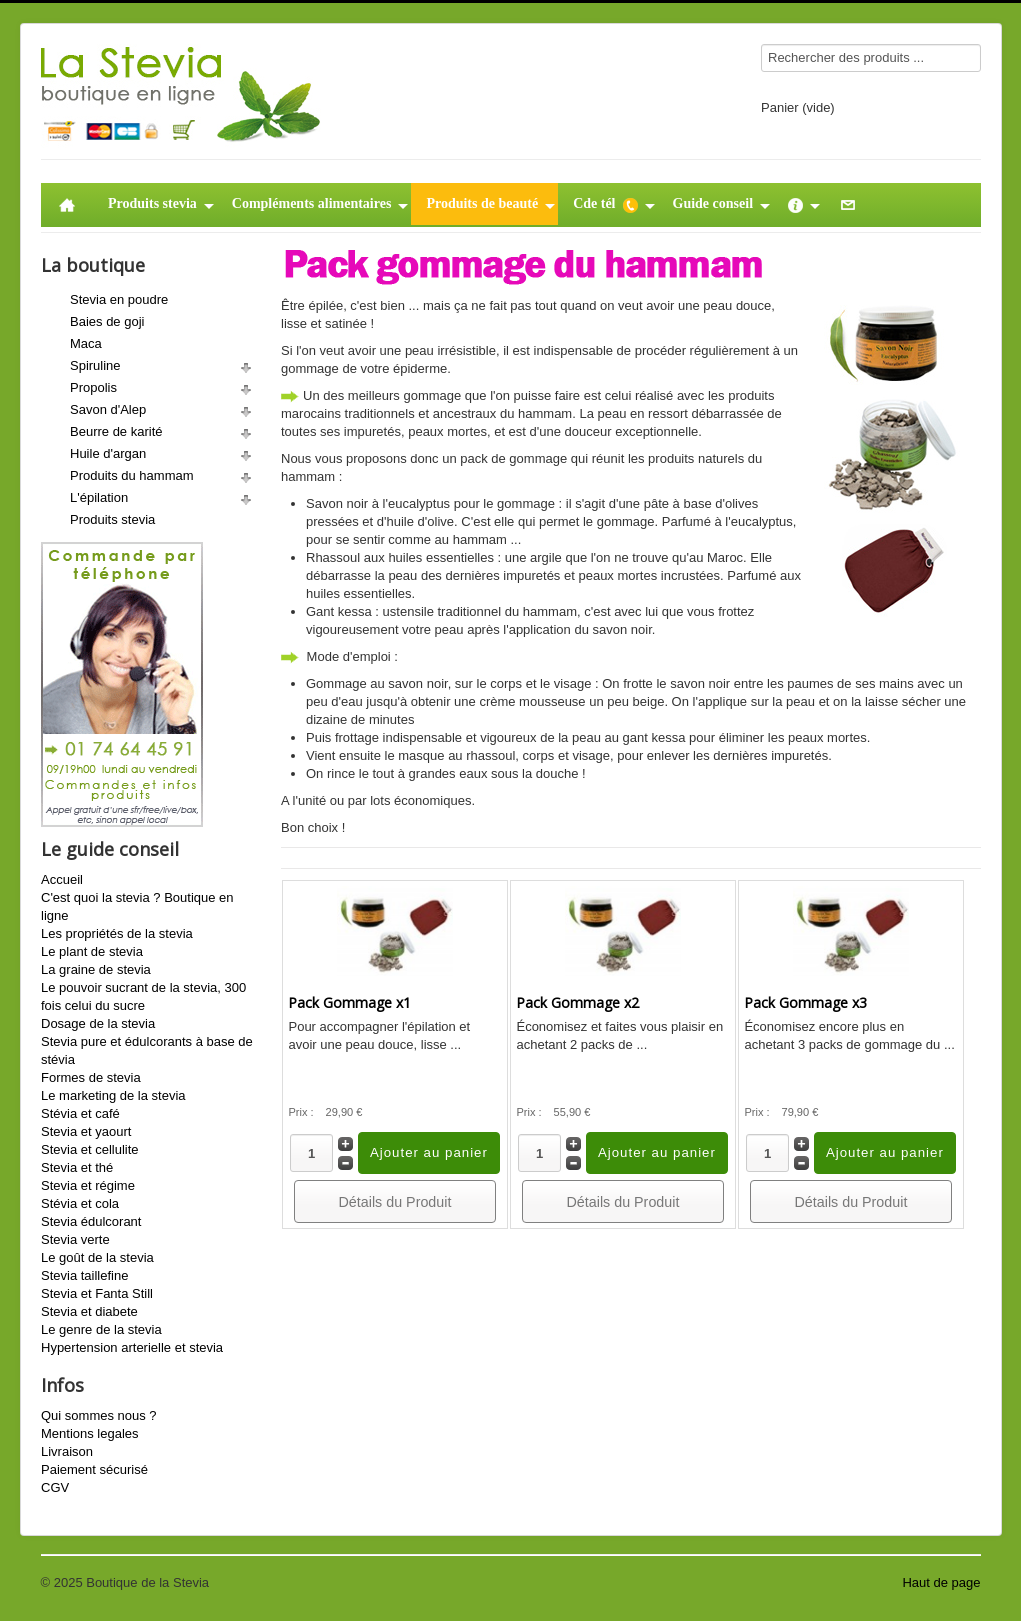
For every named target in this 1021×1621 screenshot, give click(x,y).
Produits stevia (112, 519)
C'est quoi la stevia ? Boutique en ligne (137, 906)
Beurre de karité (116, 431)
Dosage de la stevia (98, 1023)
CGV (55, 1487)
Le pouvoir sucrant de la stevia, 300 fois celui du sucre (143, 996)
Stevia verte (75, 1239)
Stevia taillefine (84, 1275)
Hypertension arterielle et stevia (132, 1347)
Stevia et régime (88, 1185)
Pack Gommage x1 (349, 1002)
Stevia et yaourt (86, 1131)
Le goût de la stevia (97, 1257)
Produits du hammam (132, 475)
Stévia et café (80, 1113)
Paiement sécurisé (94, 1469)
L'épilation (99, 497)
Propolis (93, 387)
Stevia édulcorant (91, 1221)
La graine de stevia (96, 969)
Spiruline (95, 365)
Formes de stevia (91, 1077)
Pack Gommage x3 (805, 1002)
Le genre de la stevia (101, 1329)
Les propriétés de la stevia (117, 933)
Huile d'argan (108, 453)
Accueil (62, 879)
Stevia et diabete (89, 1311)
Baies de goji (107, 321)
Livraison (67, 1451)
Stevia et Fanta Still (97, 1293)
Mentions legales (90, 1433)
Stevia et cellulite (90, 1149)
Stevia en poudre (119, 299)
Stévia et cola (80, 1203)
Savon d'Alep (108, 409)
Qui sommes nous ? (99, 1415)
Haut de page (941, 1582)
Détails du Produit (395, 1202)
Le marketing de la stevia (113, 1095)
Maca (86, 343)
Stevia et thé (77, 1167)
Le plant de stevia (92, 951)
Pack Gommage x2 (577, 1002)
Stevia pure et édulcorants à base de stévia (147, 1050)
